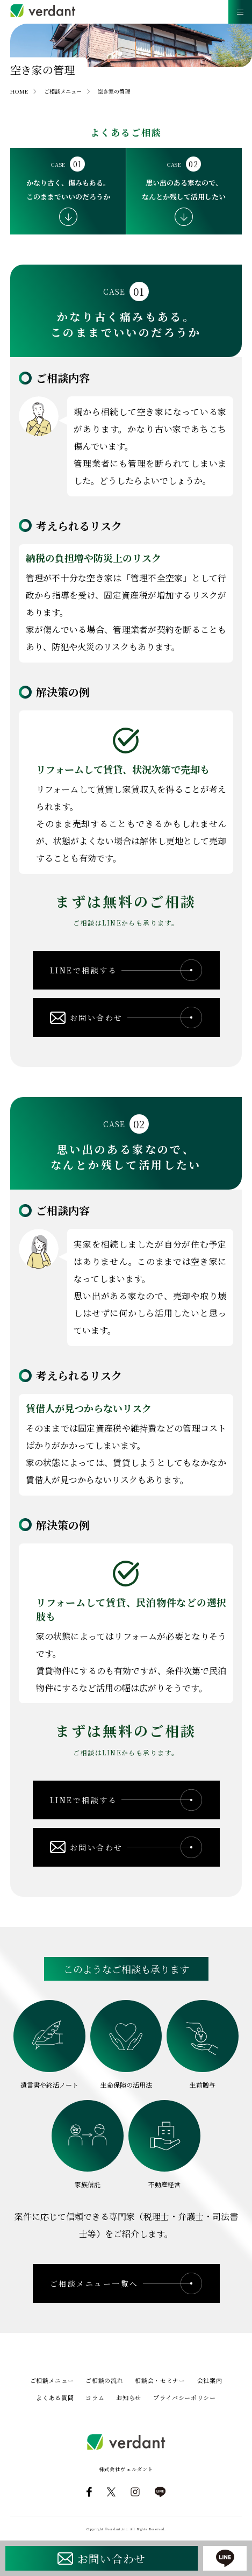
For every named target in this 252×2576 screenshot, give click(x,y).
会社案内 (209, 2380)
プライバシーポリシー (184, 2397)
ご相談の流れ (104, 2380)
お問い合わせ (111, 2558)
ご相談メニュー (52, 2380)
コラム (94, 2397)
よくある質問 (55, 2397)
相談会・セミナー (160, 2380)
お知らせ (128, 2397)
